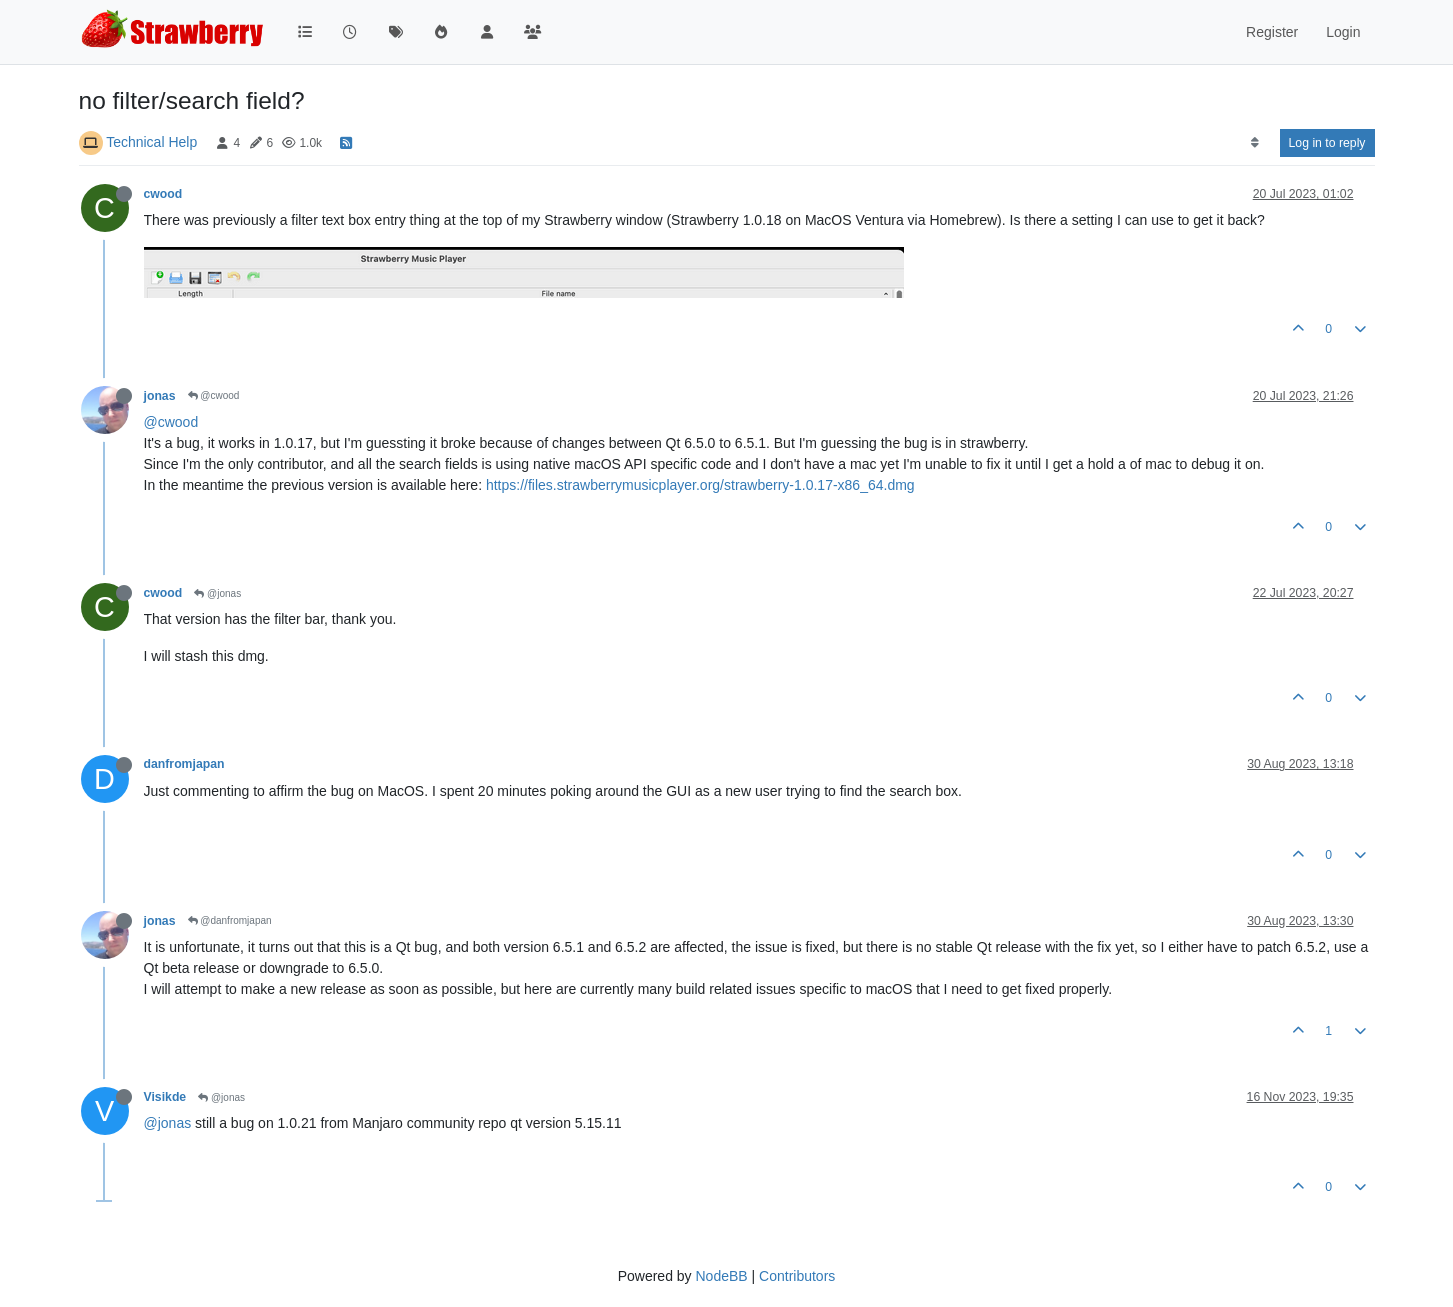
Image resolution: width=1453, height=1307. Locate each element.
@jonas (217, 593)
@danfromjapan (230, 920)
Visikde (165, 1097)
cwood (163, 194)
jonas (160, 396)
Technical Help (151, 142)
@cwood (214, 395)
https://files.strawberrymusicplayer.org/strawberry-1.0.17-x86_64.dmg (700, 485)
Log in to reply (1327, 143)
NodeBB (721, 1276)
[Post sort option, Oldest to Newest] (1254, 143)
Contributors (797, 1276)
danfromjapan (184, 764)
